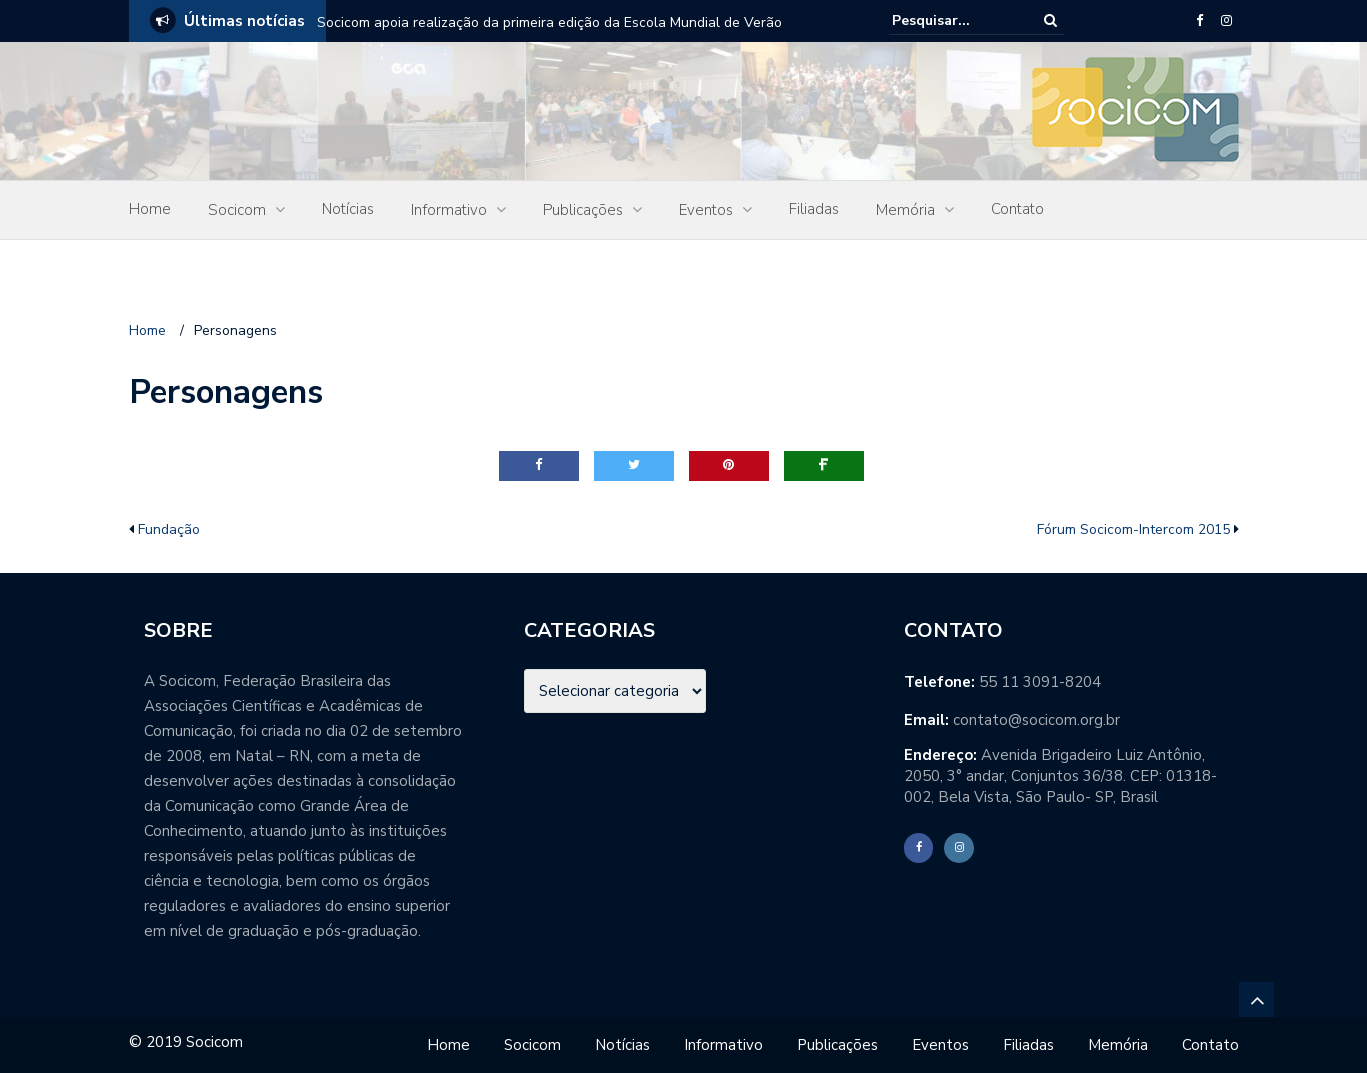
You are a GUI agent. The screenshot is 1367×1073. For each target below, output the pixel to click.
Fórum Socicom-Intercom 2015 (1133, 529)
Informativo (449, 210)
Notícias (348, 209)
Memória (905, 210)
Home (150, 209)
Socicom (237, 210)
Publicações (583, 210)
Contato (1017, 209)
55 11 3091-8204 (1040, 682)
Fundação (169, 529)
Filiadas (814, 209)
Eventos (706, 210)
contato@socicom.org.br (1036, 720)
